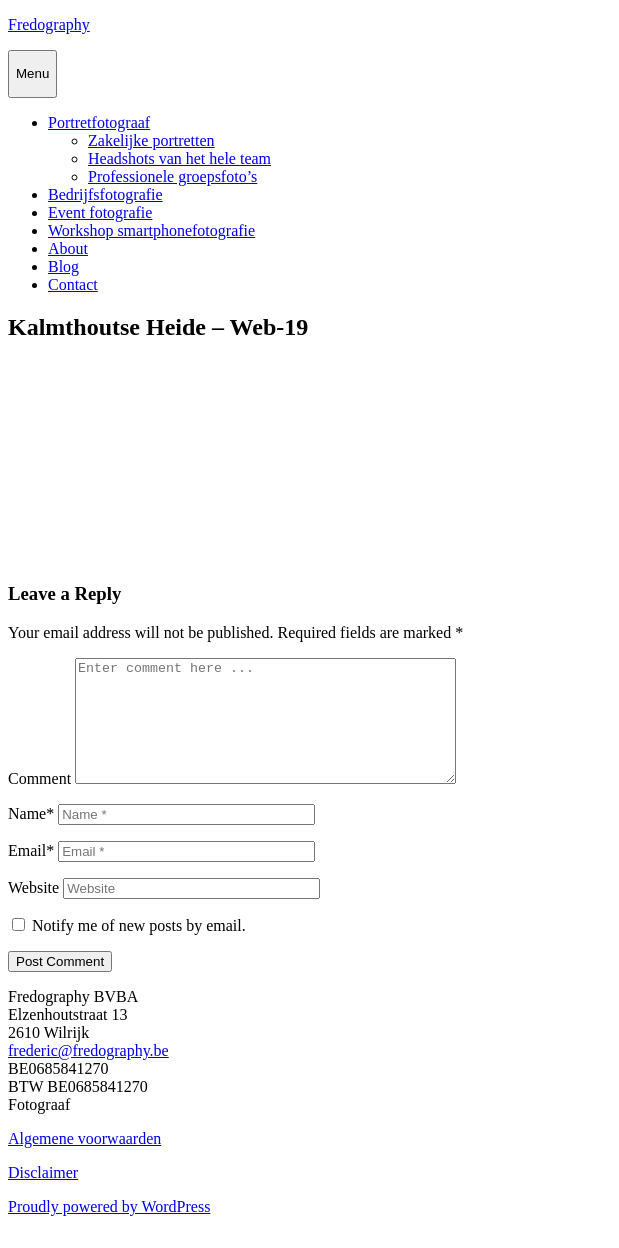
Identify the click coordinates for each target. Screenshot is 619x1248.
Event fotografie (100, 212)
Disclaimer (43, 1196)
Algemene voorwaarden (84, 1162)
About (68, 248)
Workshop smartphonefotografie (151, 230)
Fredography (49, 24)
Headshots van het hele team (179, 158)
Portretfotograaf (99, 122)
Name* (31, 837)
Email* (31, 874)
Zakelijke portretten (151, 140)
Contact (73, 284)
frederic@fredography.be (88, 1074)
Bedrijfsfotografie (105, 194)
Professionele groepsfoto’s (172, 176)
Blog (63, 266)
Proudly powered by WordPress (109, 1230)
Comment (39, 802)
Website (33, 911)
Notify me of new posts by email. (139, 949)
